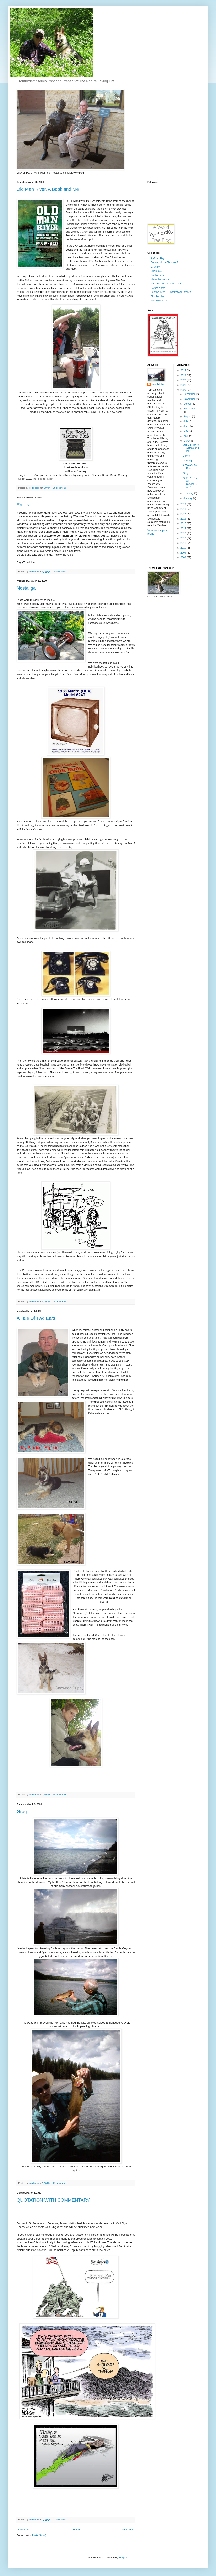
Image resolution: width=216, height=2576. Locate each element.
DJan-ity (155, 266)
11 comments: (60, 2519)
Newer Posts (25, 2529)
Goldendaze (157, 275)
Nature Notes (158, 287)
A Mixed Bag (157, 258)
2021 (183, 385)
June (186, 426)
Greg (22, 1811)
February (188, 493)
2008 (183, 557)
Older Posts (127, 2529)
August (187, 416)
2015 (183, 523)
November (189, 399)
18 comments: (60, 571)
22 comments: (60, 2183)
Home (76, 2529)
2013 (183, 533)
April (186, 436)
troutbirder (158, 384)
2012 (183, 538)
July (186, 421)
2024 (183, 370)
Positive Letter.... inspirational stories (171, 292)
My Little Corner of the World (166, 283)
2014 (183, 528)
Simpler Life (157, 296)
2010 (183, 547)
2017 (183, 513)
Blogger (123, 2557)
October (188, 403)
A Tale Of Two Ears (36, 1318)
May (186, 431)
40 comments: (60, 1301)
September (189, 408)
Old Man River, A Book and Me (48, 189)
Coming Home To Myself (164, 262)
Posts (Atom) (39, 2535)
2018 (183, 508)
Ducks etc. (156, 270)
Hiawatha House (160, 279)
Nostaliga (26, 588)
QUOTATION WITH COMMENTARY (53, 2200)
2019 (183, 504)
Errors (23, 504)
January (188, 498)
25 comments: (60, 488)
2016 (183, 518)
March (187, 440)
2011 (183, 542)
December (189, 394)
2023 (183, 375)
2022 (183, 380)
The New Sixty (159, 300)
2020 (183, 389)
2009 (183, 552)
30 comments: (60, 1794)
